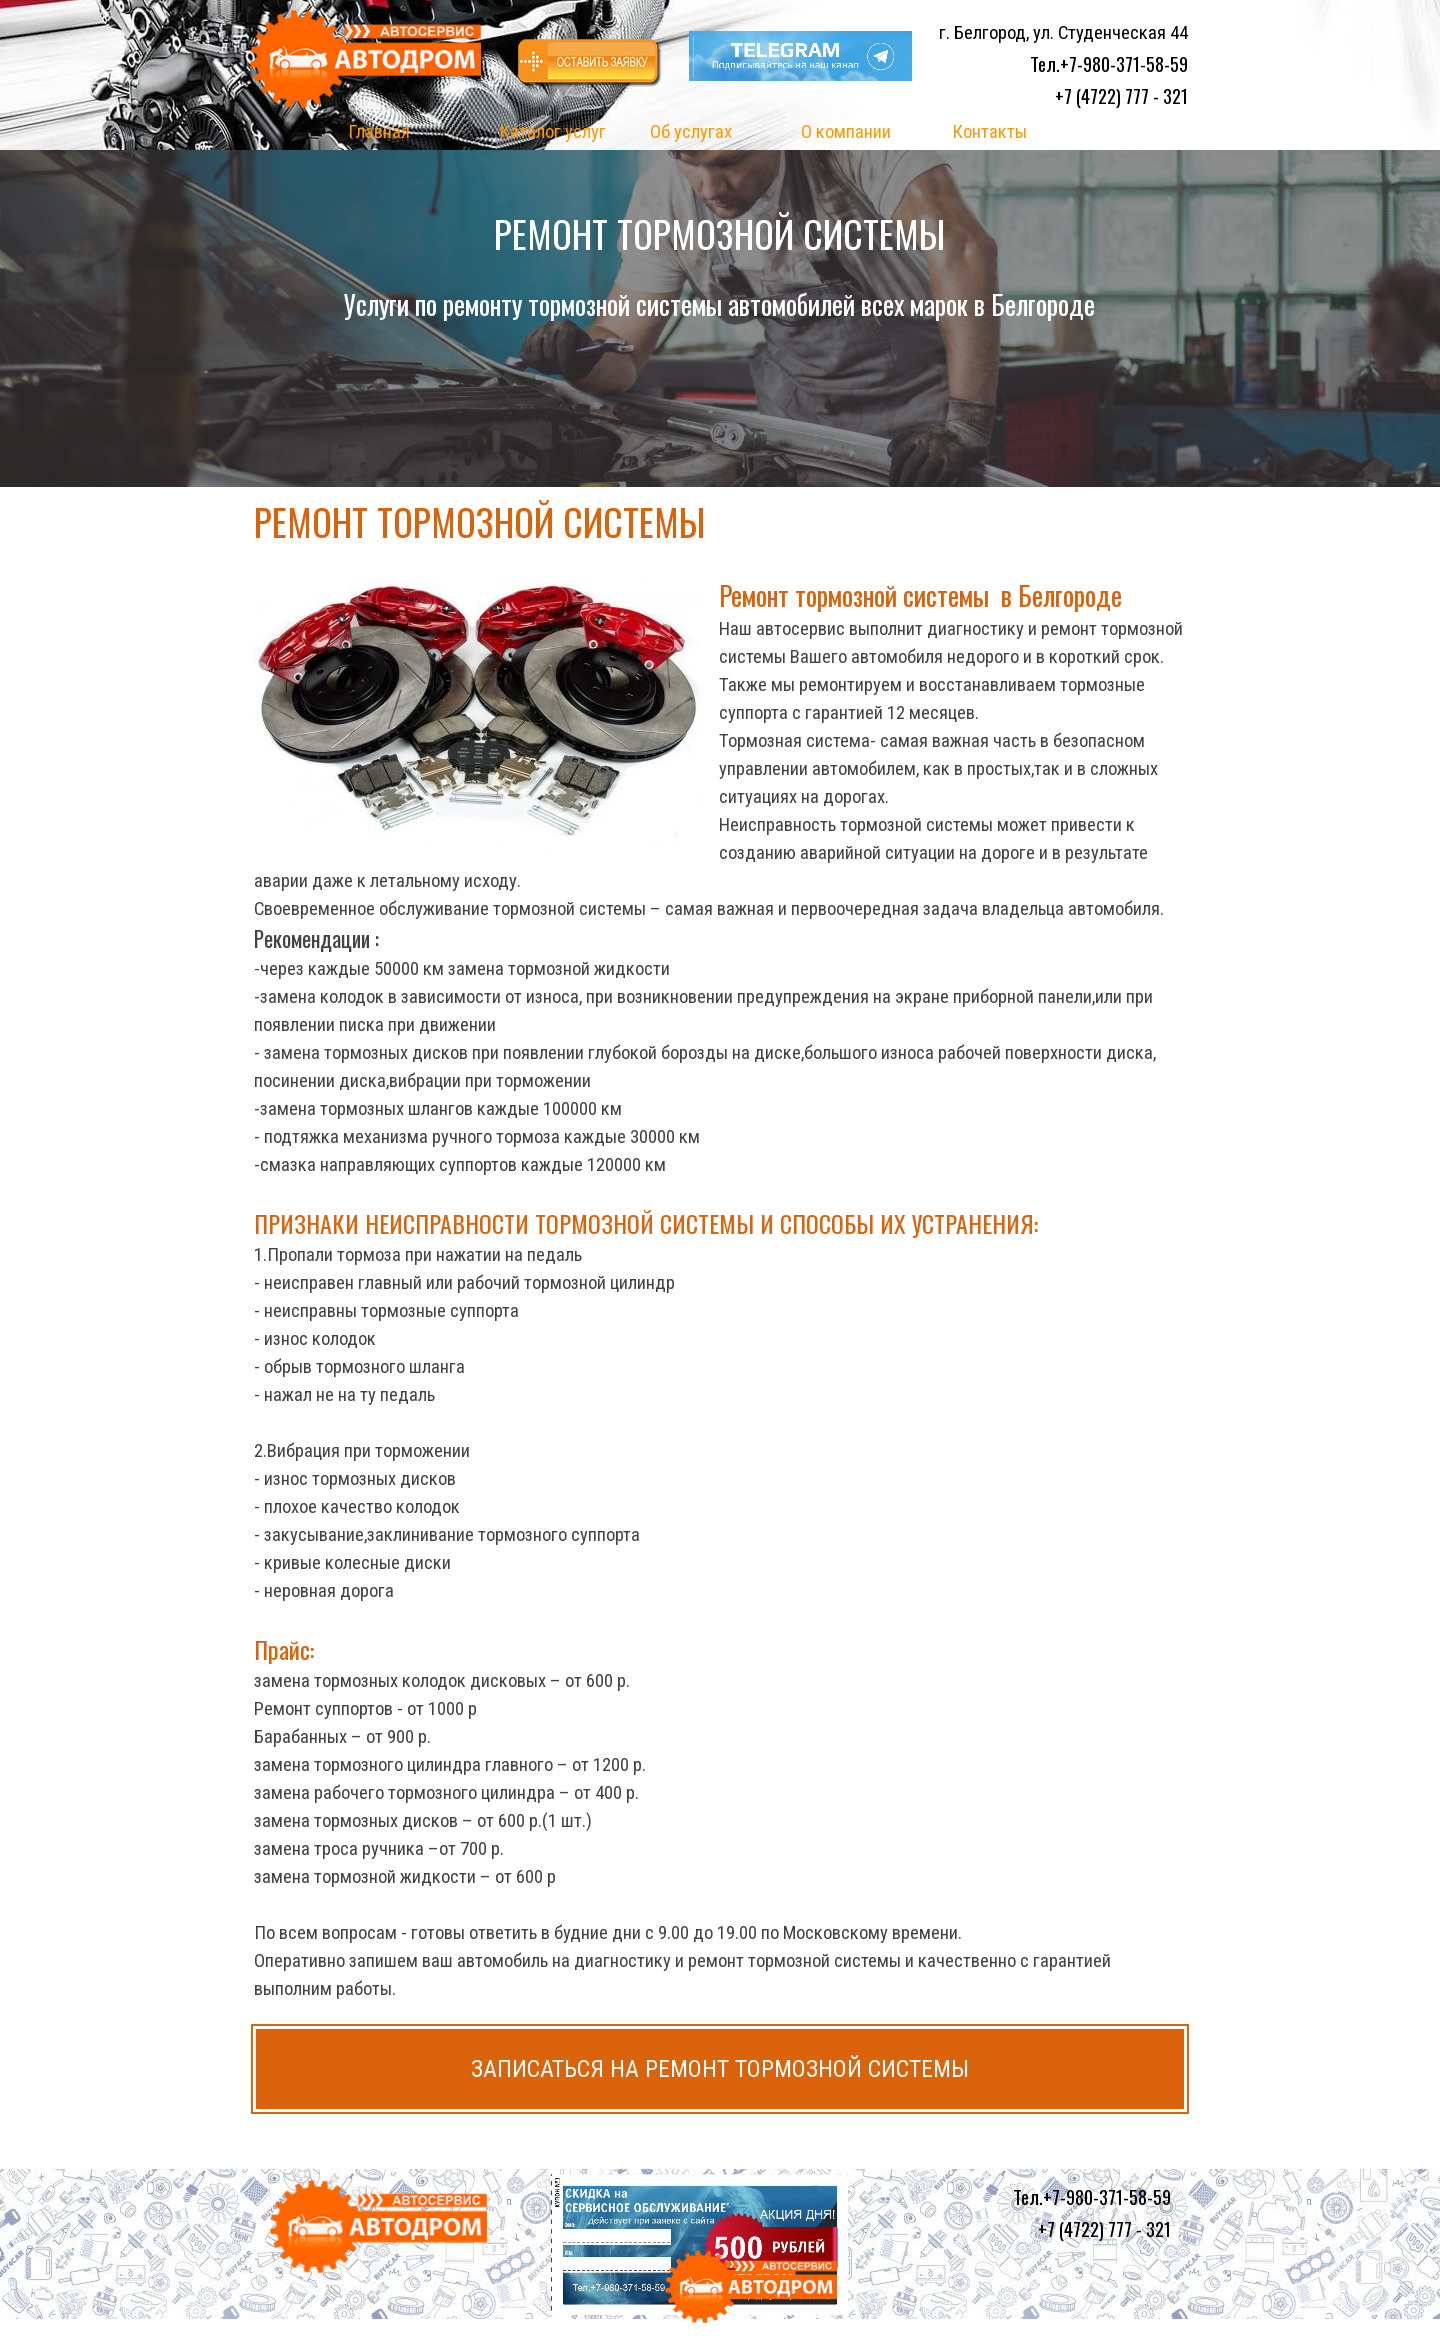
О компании (846, 132)
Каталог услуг (552, 132)
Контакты (989, 132)
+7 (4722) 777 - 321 (1121, 95)
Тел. (1109, 63)
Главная (379, 132)
